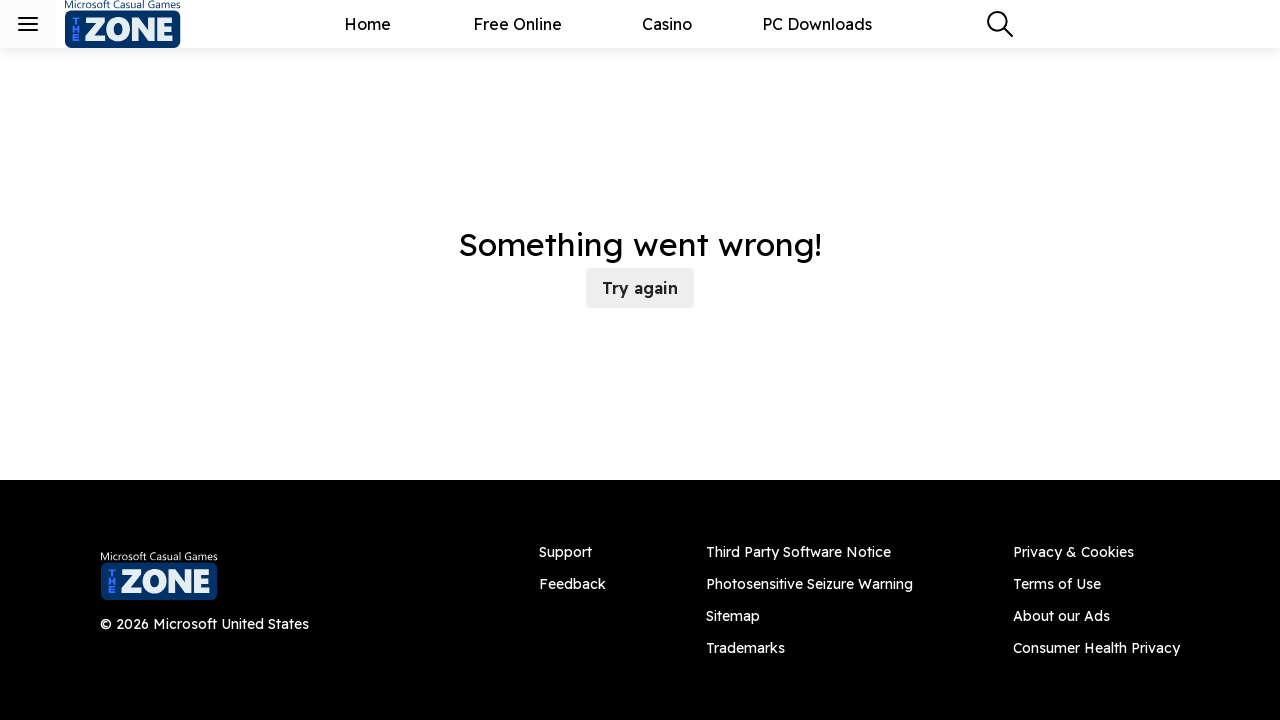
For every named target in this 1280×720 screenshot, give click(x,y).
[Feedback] (572, 584)
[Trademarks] (809, 648)
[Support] (572, 552)
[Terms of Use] (1096, 584)
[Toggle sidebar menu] (28, 24)
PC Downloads (817, 24)
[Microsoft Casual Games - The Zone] (140, 24)
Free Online (517, 24)
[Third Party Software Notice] (809, 552)
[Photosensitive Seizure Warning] (809, 584)
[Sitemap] (809, 616)
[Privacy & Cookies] (1096, 552)
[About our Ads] (1096, 616)
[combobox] (1000, 24)
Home (367, 24)
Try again (640, 288)
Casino (667, 24)
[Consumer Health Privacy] (1096, 648)
